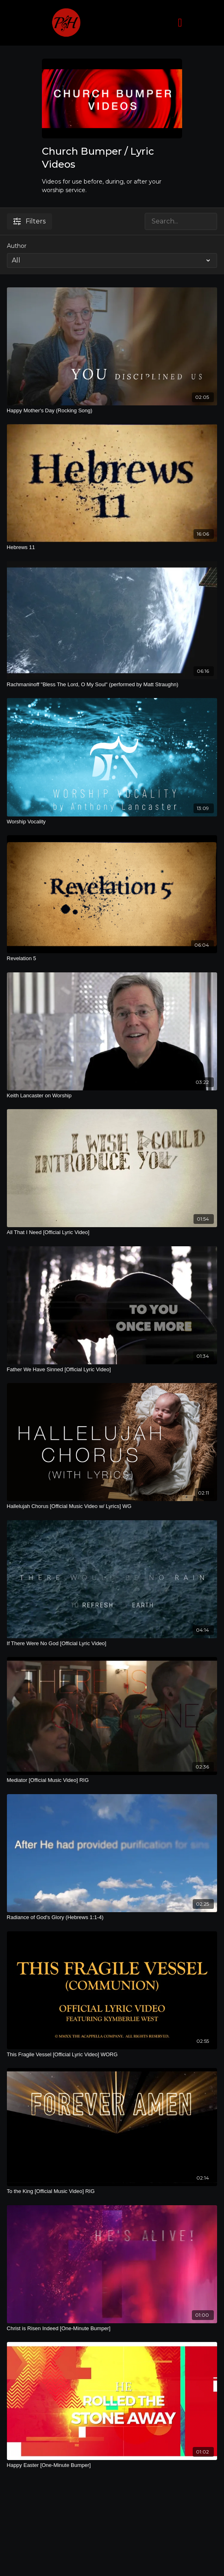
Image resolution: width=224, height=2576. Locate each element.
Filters (29, 221)
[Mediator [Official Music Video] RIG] (112, 1780)
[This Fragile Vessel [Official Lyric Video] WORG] (112, 2055)
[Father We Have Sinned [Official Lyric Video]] (112, 1370)
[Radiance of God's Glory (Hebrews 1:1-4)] (112, 1917)
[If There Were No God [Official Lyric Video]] (112, 1643)
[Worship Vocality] (112, 822)
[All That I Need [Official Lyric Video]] (112, 1232)
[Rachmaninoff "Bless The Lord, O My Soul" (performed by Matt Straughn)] (112, 685)
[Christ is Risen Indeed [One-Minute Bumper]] (112, 2328)
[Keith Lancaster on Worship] (112, 1096)
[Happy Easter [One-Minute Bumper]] (112, 2465)
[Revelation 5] (112, 958)
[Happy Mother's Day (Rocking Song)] (112, 411)
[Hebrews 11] (112, 547)
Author (16, 246)
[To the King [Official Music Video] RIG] (112, 2191)
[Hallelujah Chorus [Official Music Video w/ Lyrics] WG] (112, 1506)
